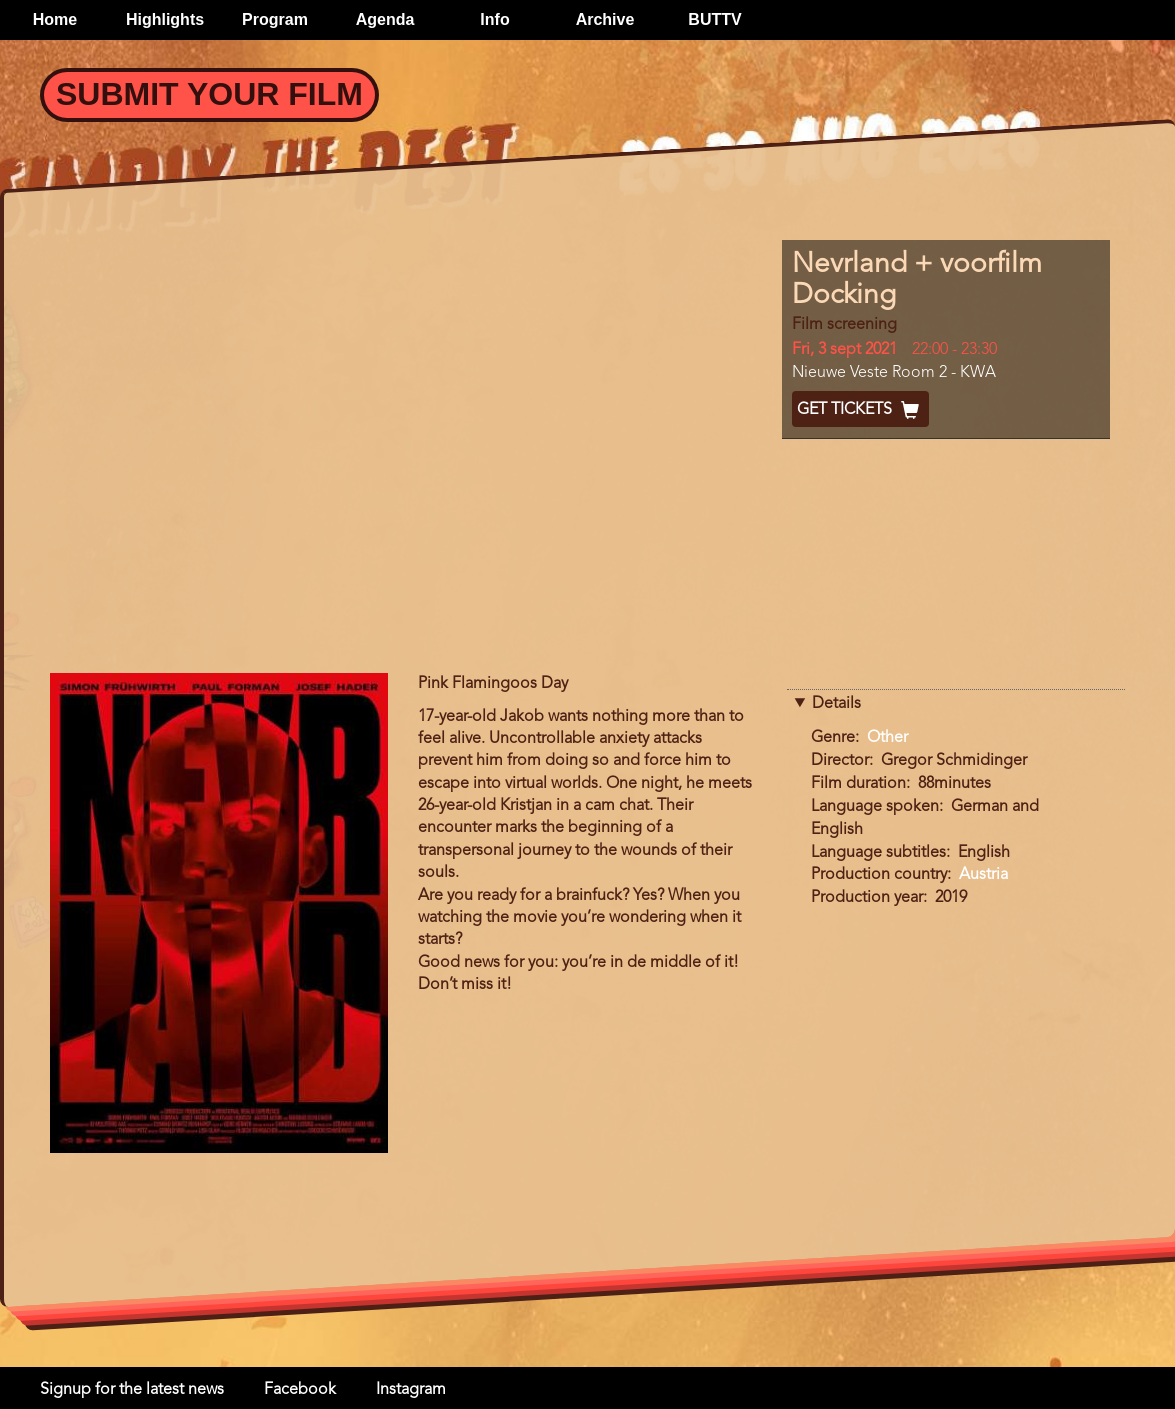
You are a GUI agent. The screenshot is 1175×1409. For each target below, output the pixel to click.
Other (887, 738)
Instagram (411, 1390)
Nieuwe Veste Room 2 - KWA (894, 373)
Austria (983, 875)
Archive (605, 19)
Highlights (165, 19)
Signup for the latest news (132, 1390)
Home (55, 19)
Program (275, 19)
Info (494, 19)
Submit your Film (209, 94)
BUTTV (714, 19)
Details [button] (836, 704)
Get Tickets (860, 410)
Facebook (300, 1390)
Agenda (385, 19)
